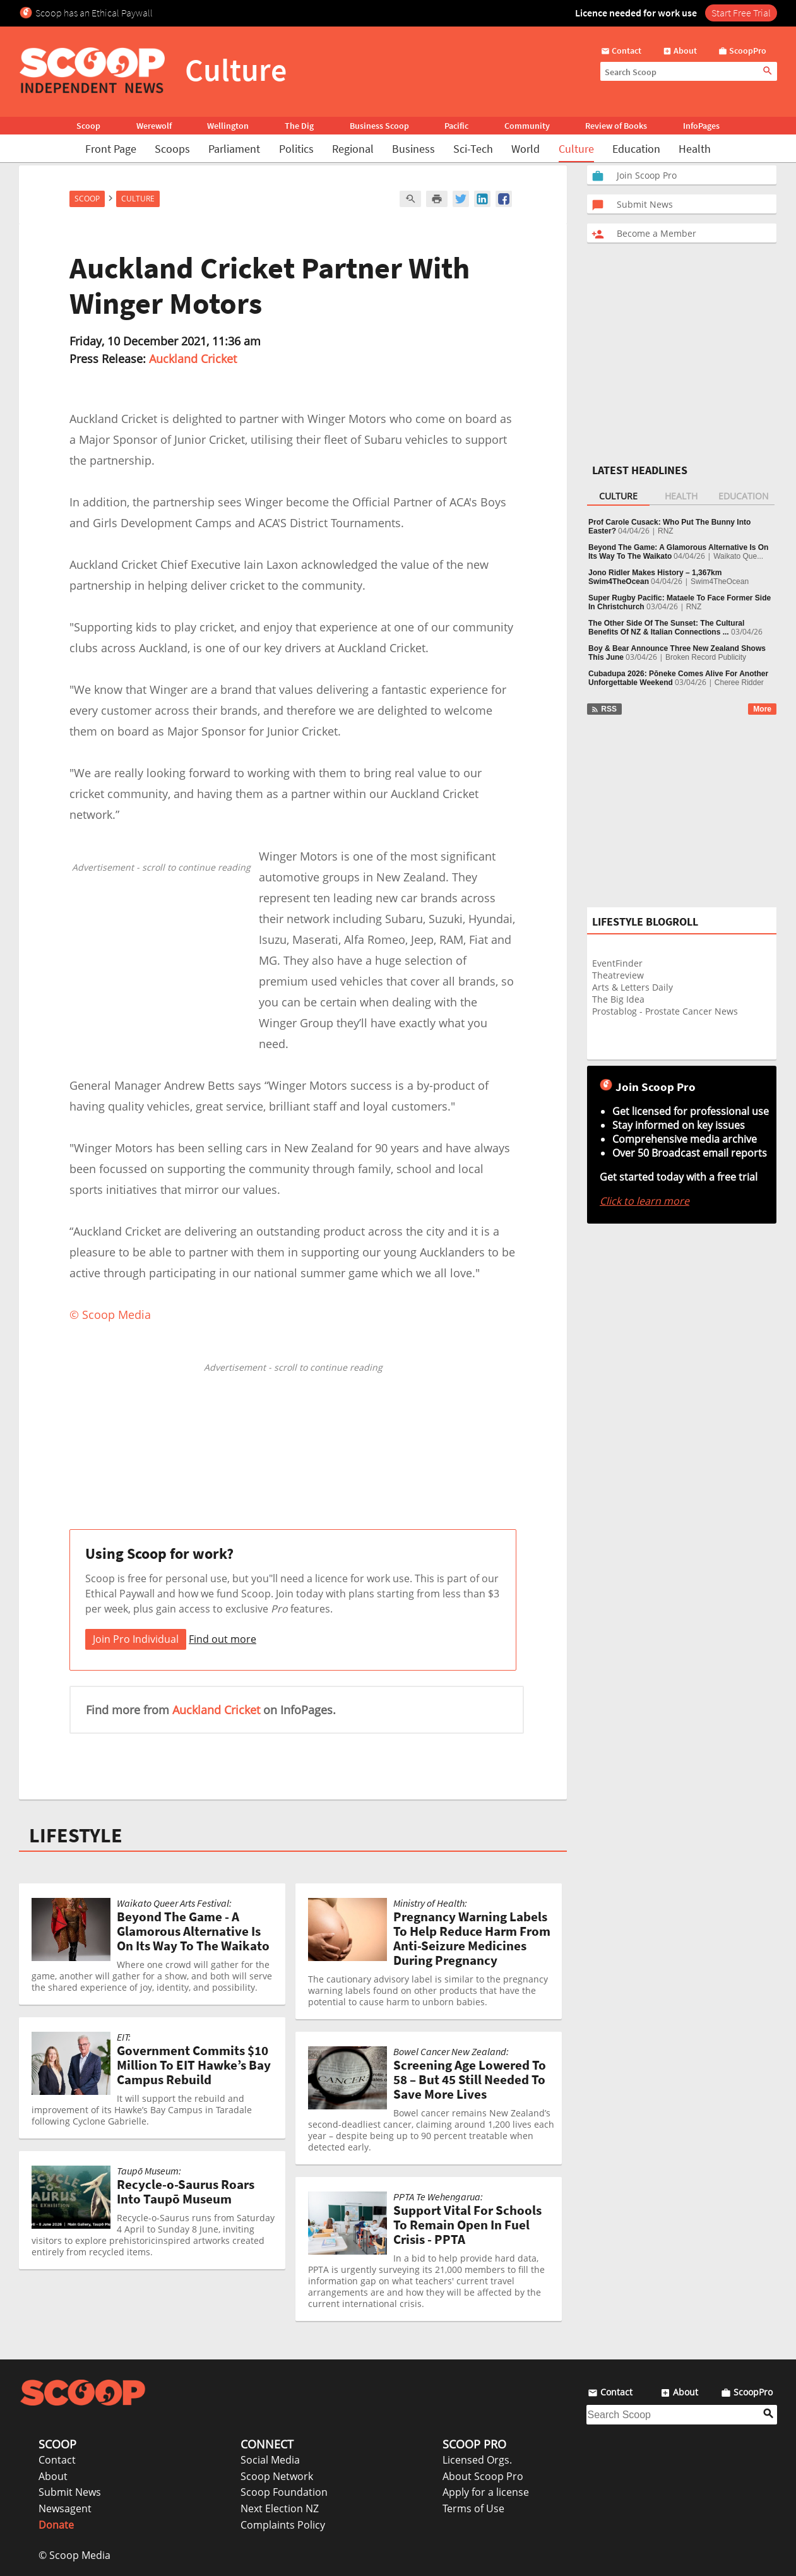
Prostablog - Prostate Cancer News (665, 1011)
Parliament (234, 148)
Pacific (456, 125)
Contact (57, 2460)
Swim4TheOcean (720, 581)
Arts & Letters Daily (632, 987)
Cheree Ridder (739, 682)
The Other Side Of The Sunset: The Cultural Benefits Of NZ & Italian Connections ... (666, 627)
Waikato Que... (738, 556)
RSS (604, 709)
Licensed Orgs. (477, 2460)
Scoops (172, 148)
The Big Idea (618, 999)
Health (695, 148)
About (53, 2476)
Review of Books (616, 125)
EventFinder (617, 963)
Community (527, 125)
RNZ (666, 531)
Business (413, 148)
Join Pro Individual (136, 1639)
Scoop (88, 125)
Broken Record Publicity (705, 657)
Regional (353, 148)
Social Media (270, 2460)
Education (636, 148)
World (525, 148)
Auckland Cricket (193, 358)
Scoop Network (277, 2476)
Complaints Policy (283, 2525)
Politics (296, 148)
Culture (576, 148)
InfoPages (701, 125)
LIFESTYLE (75, 1835)
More (762, 709)
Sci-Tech (473, 148)
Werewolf (154, 125)
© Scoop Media (74, 2555)
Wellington (228, 125)
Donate (56, 2525)
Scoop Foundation (284, 2492)
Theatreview (618, 975)
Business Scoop (379, 125)
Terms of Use (473, 2508)
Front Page (110, 148)
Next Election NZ (280, 2508)
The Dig (299, 125)
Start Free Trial (741, 12)
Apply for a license (486, 2492)
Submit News (70, 2492)
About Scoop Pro (483, 2476)
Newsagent (65, 2508)
